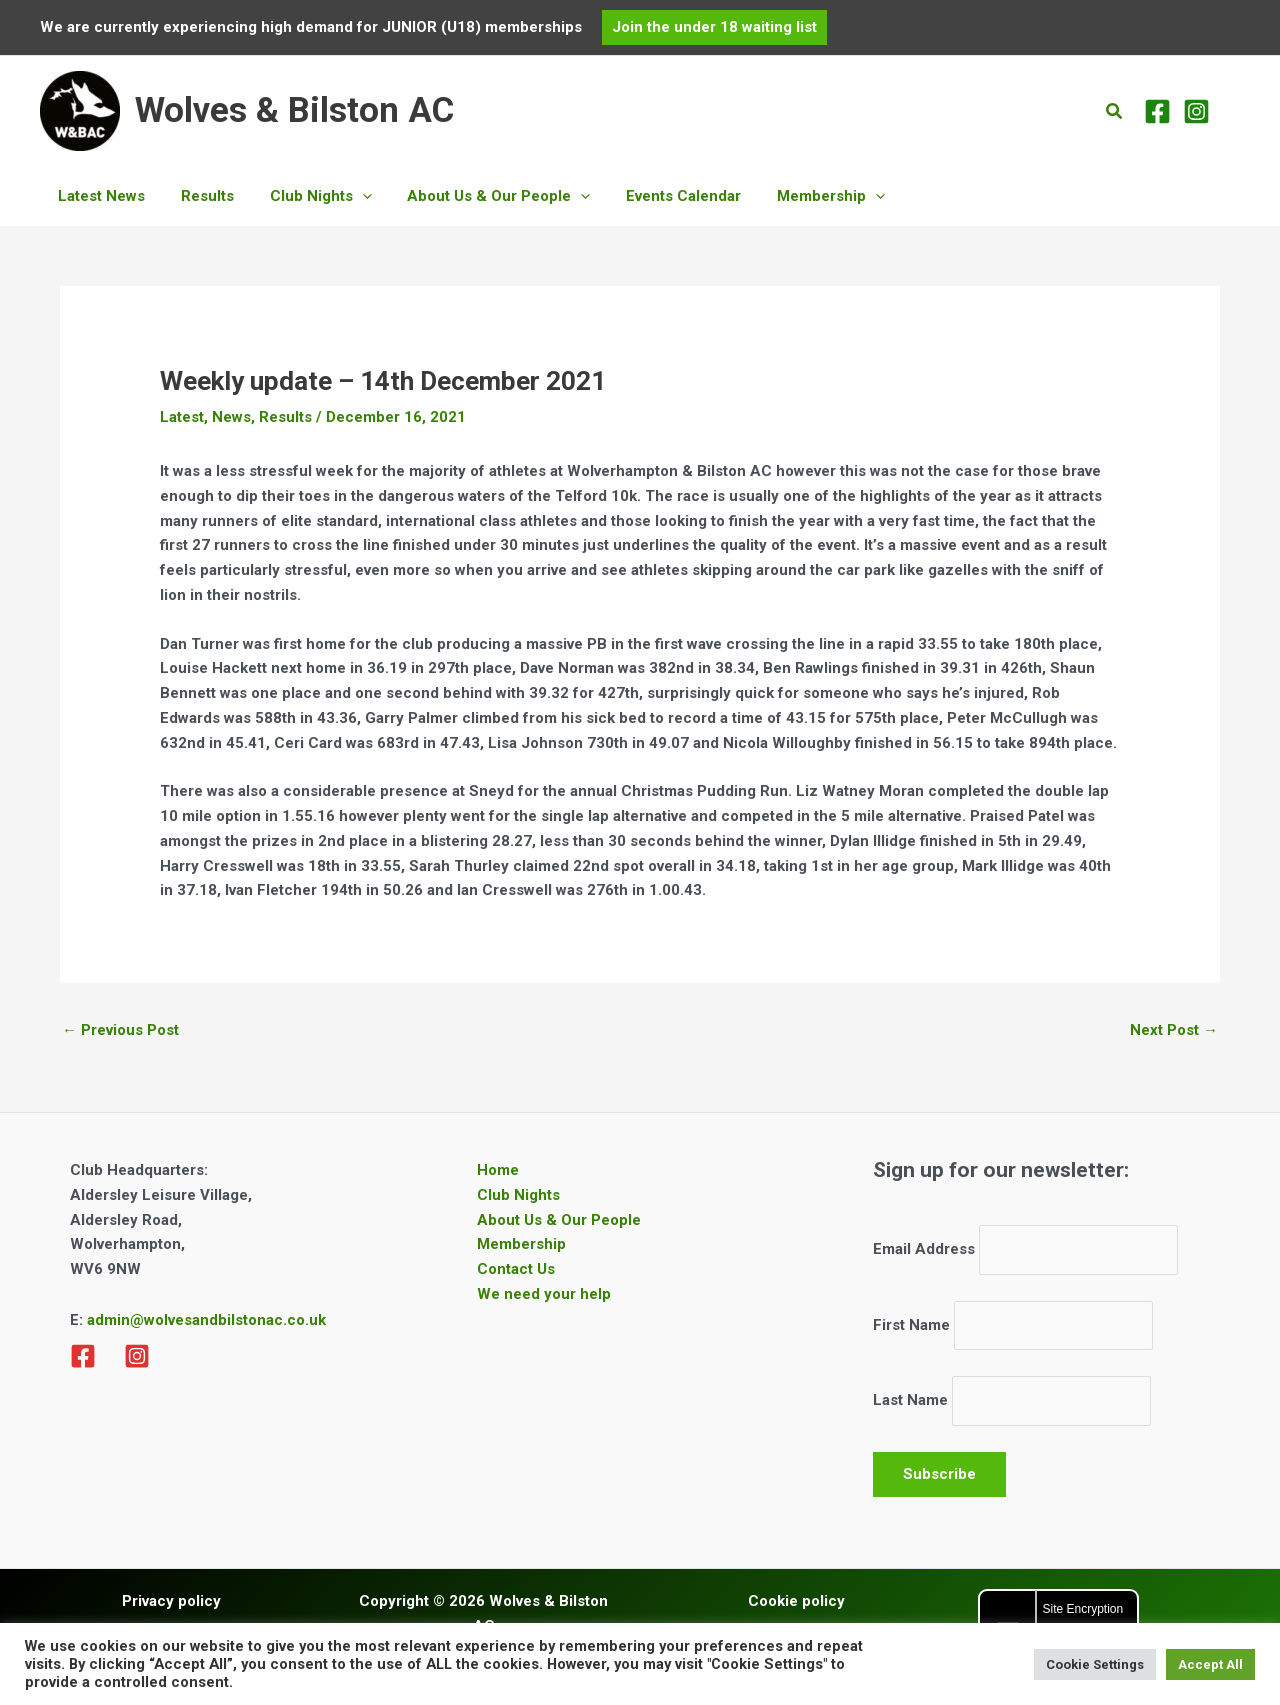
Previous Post (120, 1030)
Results (285, 417)
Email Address (924, 1250)
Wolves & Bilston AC (294, 110)
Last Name (910, 1401)
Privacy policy (171, 1601)
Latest (182, 417)
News (231, 417)
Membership (521, 1244)
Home (498, 1170)
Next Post (1174, 1030)
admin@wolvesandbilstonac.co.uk (204, 1320)
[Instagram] (1196, 111)
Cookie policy (796, 1601)
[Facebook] (1157, 111)
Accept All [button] (1210, 1664)
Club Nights (518, 1195)
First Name (911, 1325)
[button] (714, 27)
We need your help (544, 1294)
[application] (347, 196)
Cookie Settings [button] (1095, 1664)
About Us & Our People (559, 1220)
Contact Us (516, 1269)
